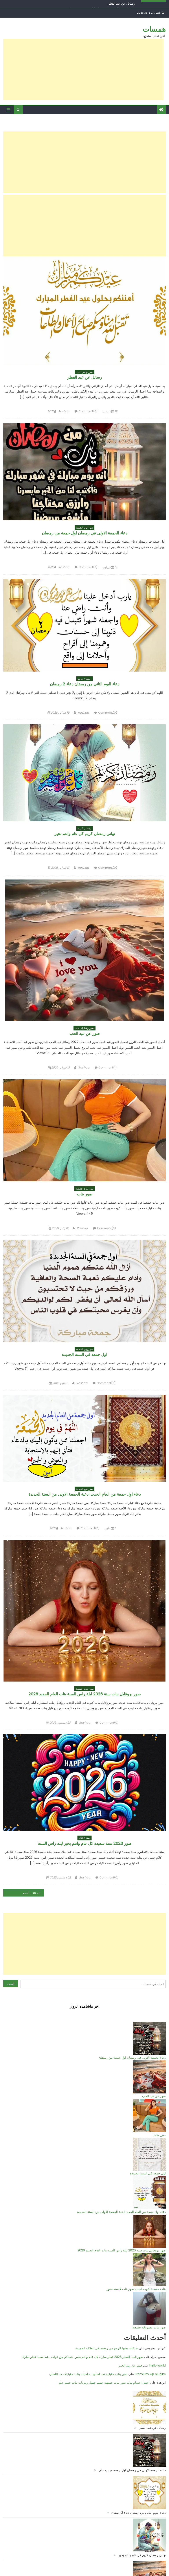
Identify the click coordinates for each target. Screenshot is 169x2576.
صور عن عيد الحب (84, 1033)
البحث (11, 1984)
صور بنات (84, 1194)
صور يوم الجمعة (84, 527)
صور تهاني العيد (84, 372)
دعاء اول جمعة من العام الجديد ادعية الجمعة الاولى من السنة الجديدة (84, 1494)
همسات (154, 29)
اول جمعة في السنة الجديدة (84, 1354)
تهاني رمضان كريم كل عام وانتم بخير (84, 833)
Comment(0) (88, 411)
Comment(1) (108, 1067)
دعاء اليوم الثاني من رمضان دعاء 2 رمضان (84, 684)
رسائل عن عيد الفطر (121, 3)
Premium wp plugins (150, 2374)
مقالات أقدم (30, 1893)
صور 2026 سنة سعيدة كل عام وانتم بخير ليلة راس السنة (84, 1843)
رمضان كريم (84, 679)
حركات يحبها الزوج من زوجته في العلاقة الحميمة (106, 2348)
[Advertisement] (83, 69)
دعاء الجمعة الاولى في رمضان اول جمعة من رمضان (84, 533)
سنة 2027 (84, 1838)
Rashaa (63, 411)
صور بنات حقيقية (84, 1188)
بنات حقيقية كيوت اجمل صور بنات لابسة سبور (136, 2289)
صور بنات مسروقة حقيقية (149, 2327)
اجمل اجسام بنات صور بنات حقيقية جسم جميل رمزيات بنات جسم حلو (104, 2382)
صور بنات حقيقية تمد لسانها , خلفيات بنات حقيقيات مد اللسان (88, 2374)
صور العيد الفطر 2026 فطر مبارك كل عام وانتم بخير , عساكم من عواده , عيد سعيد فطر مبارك (82, 2357)
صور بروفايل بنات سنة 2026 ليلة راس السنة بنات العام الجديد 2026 (84, 1694)
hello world (157, 2365)
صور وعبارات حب (84, 1028)
